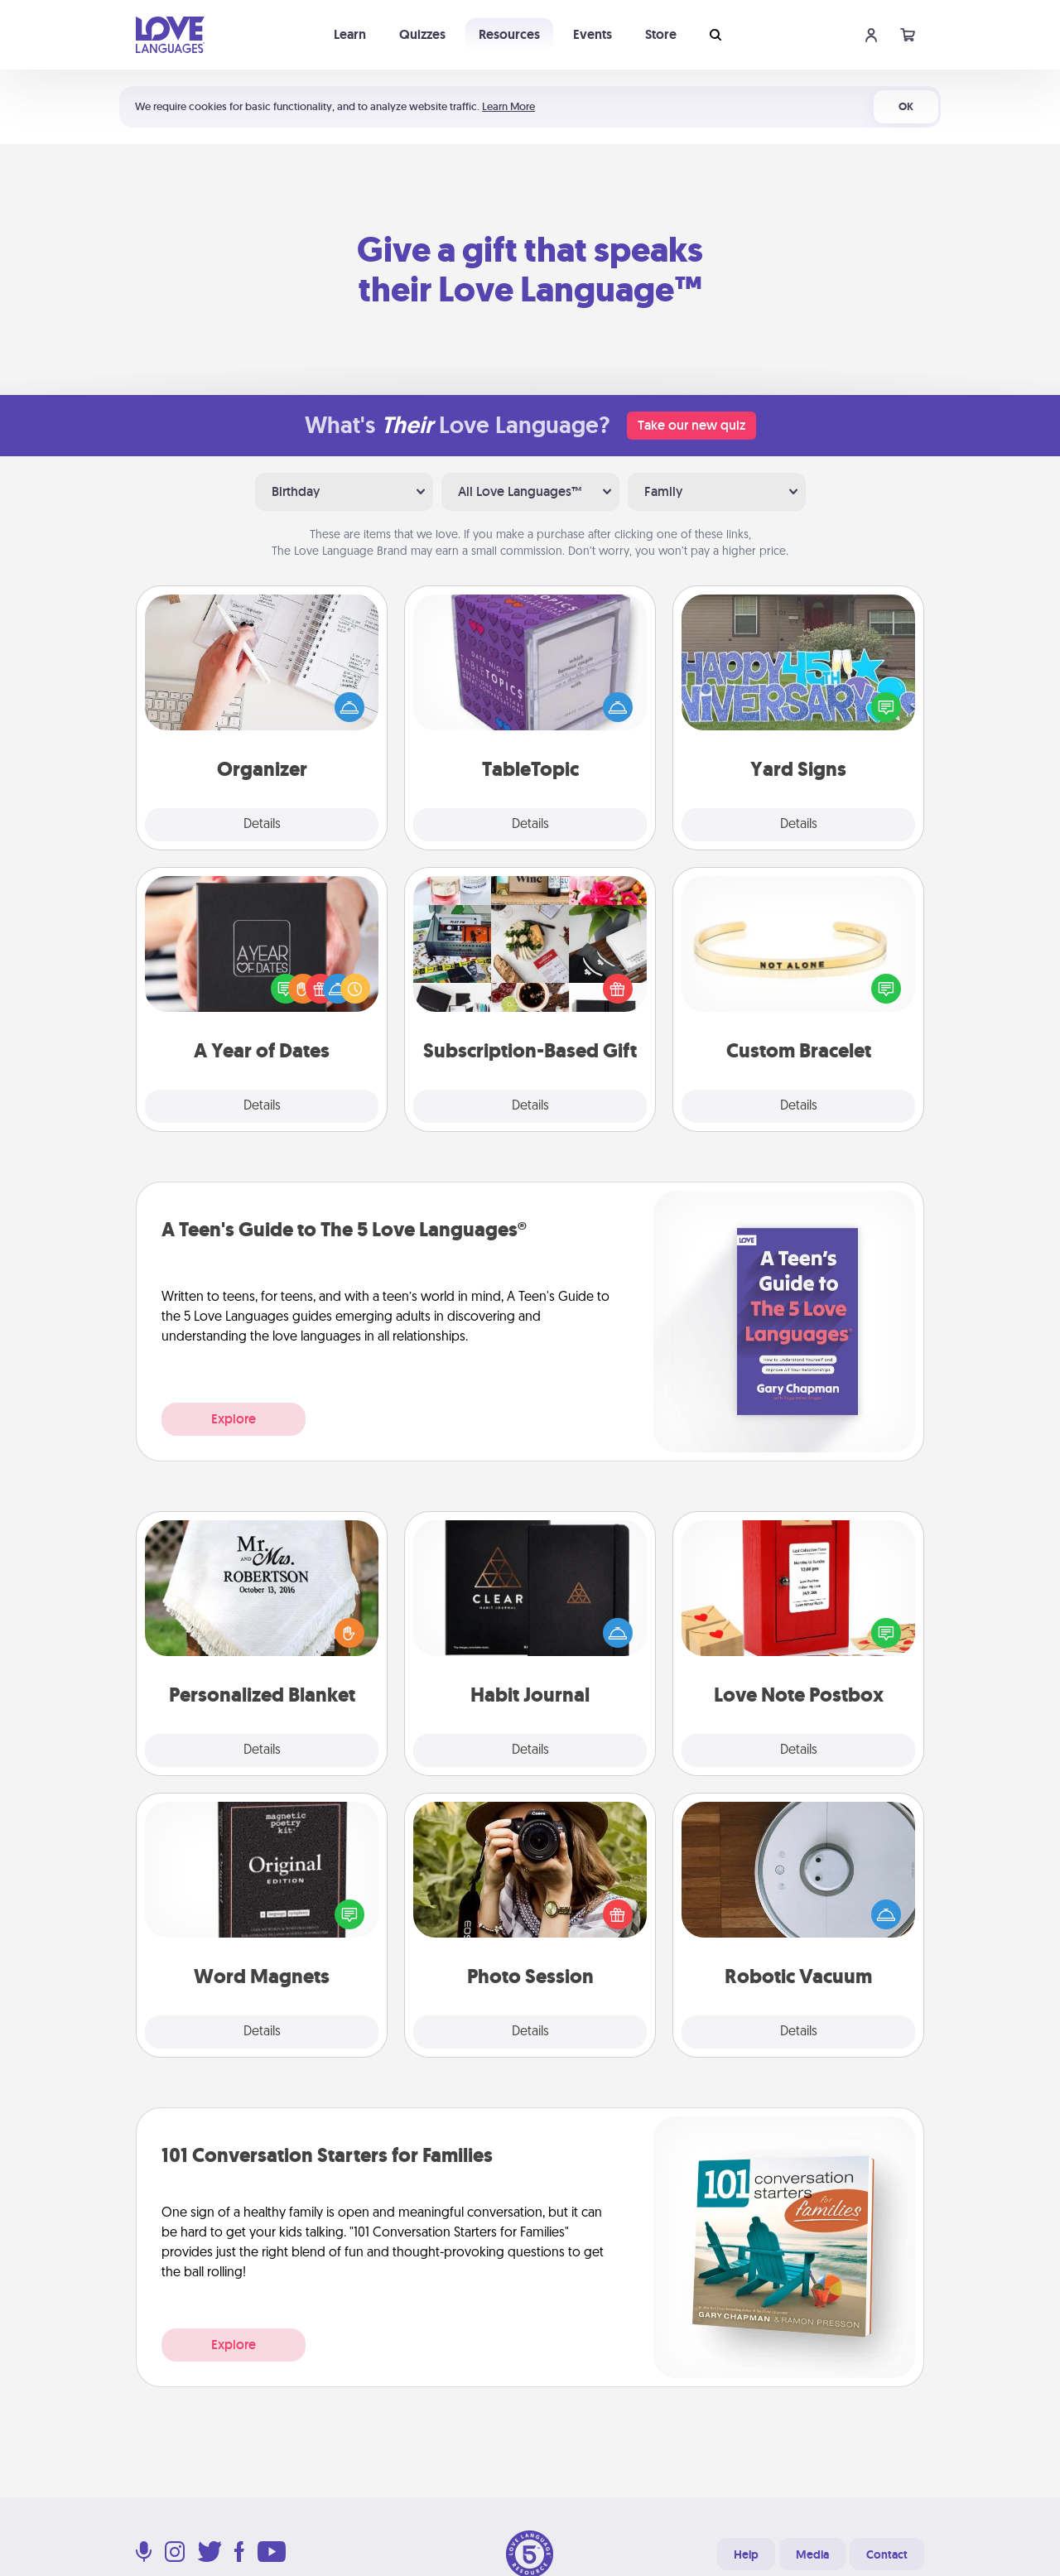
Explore (233, 1419)
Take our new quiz (691, 425)
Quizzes (422, 34)
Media (812, 2554)
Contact (887, 2554)
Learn (350, 34)
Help (746, 2554)
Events (592, 34)
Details (262, 824)
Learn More (508, 106)
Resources (509, 34)
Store (661, 34)
